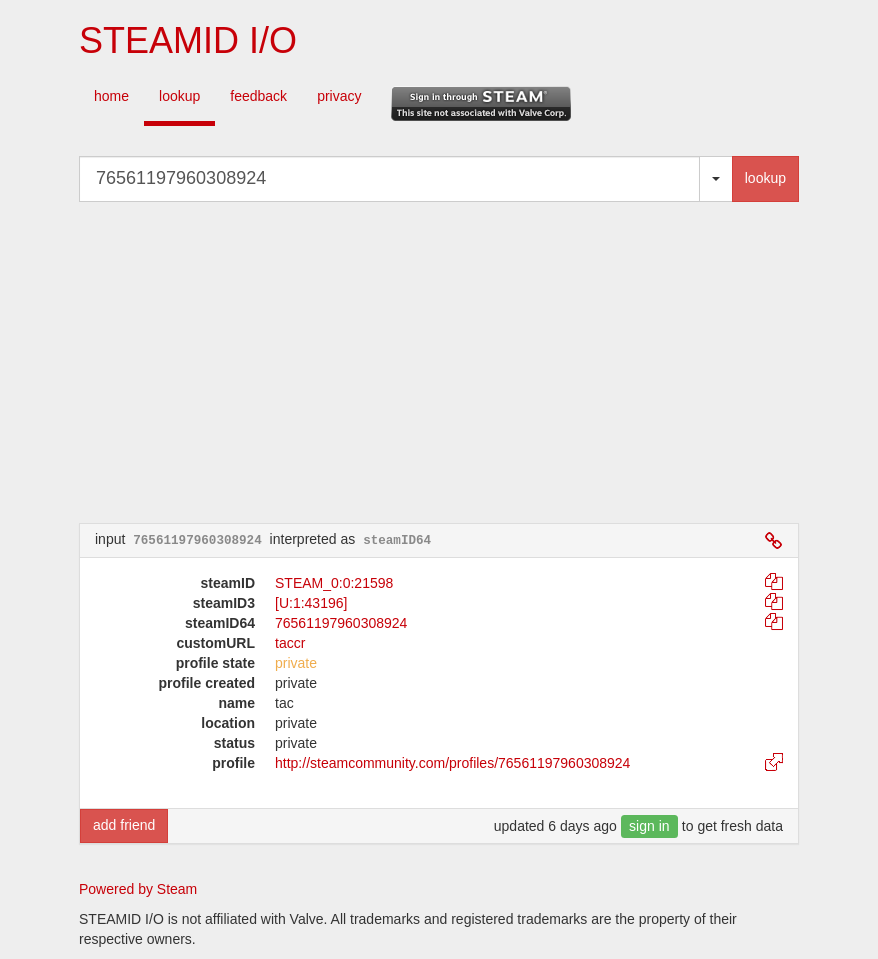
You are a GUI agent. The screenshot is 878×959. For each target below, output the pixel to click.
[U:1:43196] (311, 603)
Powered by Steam (138, 889)
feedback (258, 96)
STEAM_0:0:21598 (334, 583)
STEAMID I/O (188, 40)
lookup (179, 96)
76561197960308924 (341, 623)
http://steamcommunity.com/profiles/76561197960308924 (452, 763)
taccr (290, 643)
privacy (339, 96)
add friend (124, 825)
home (111, 96)
